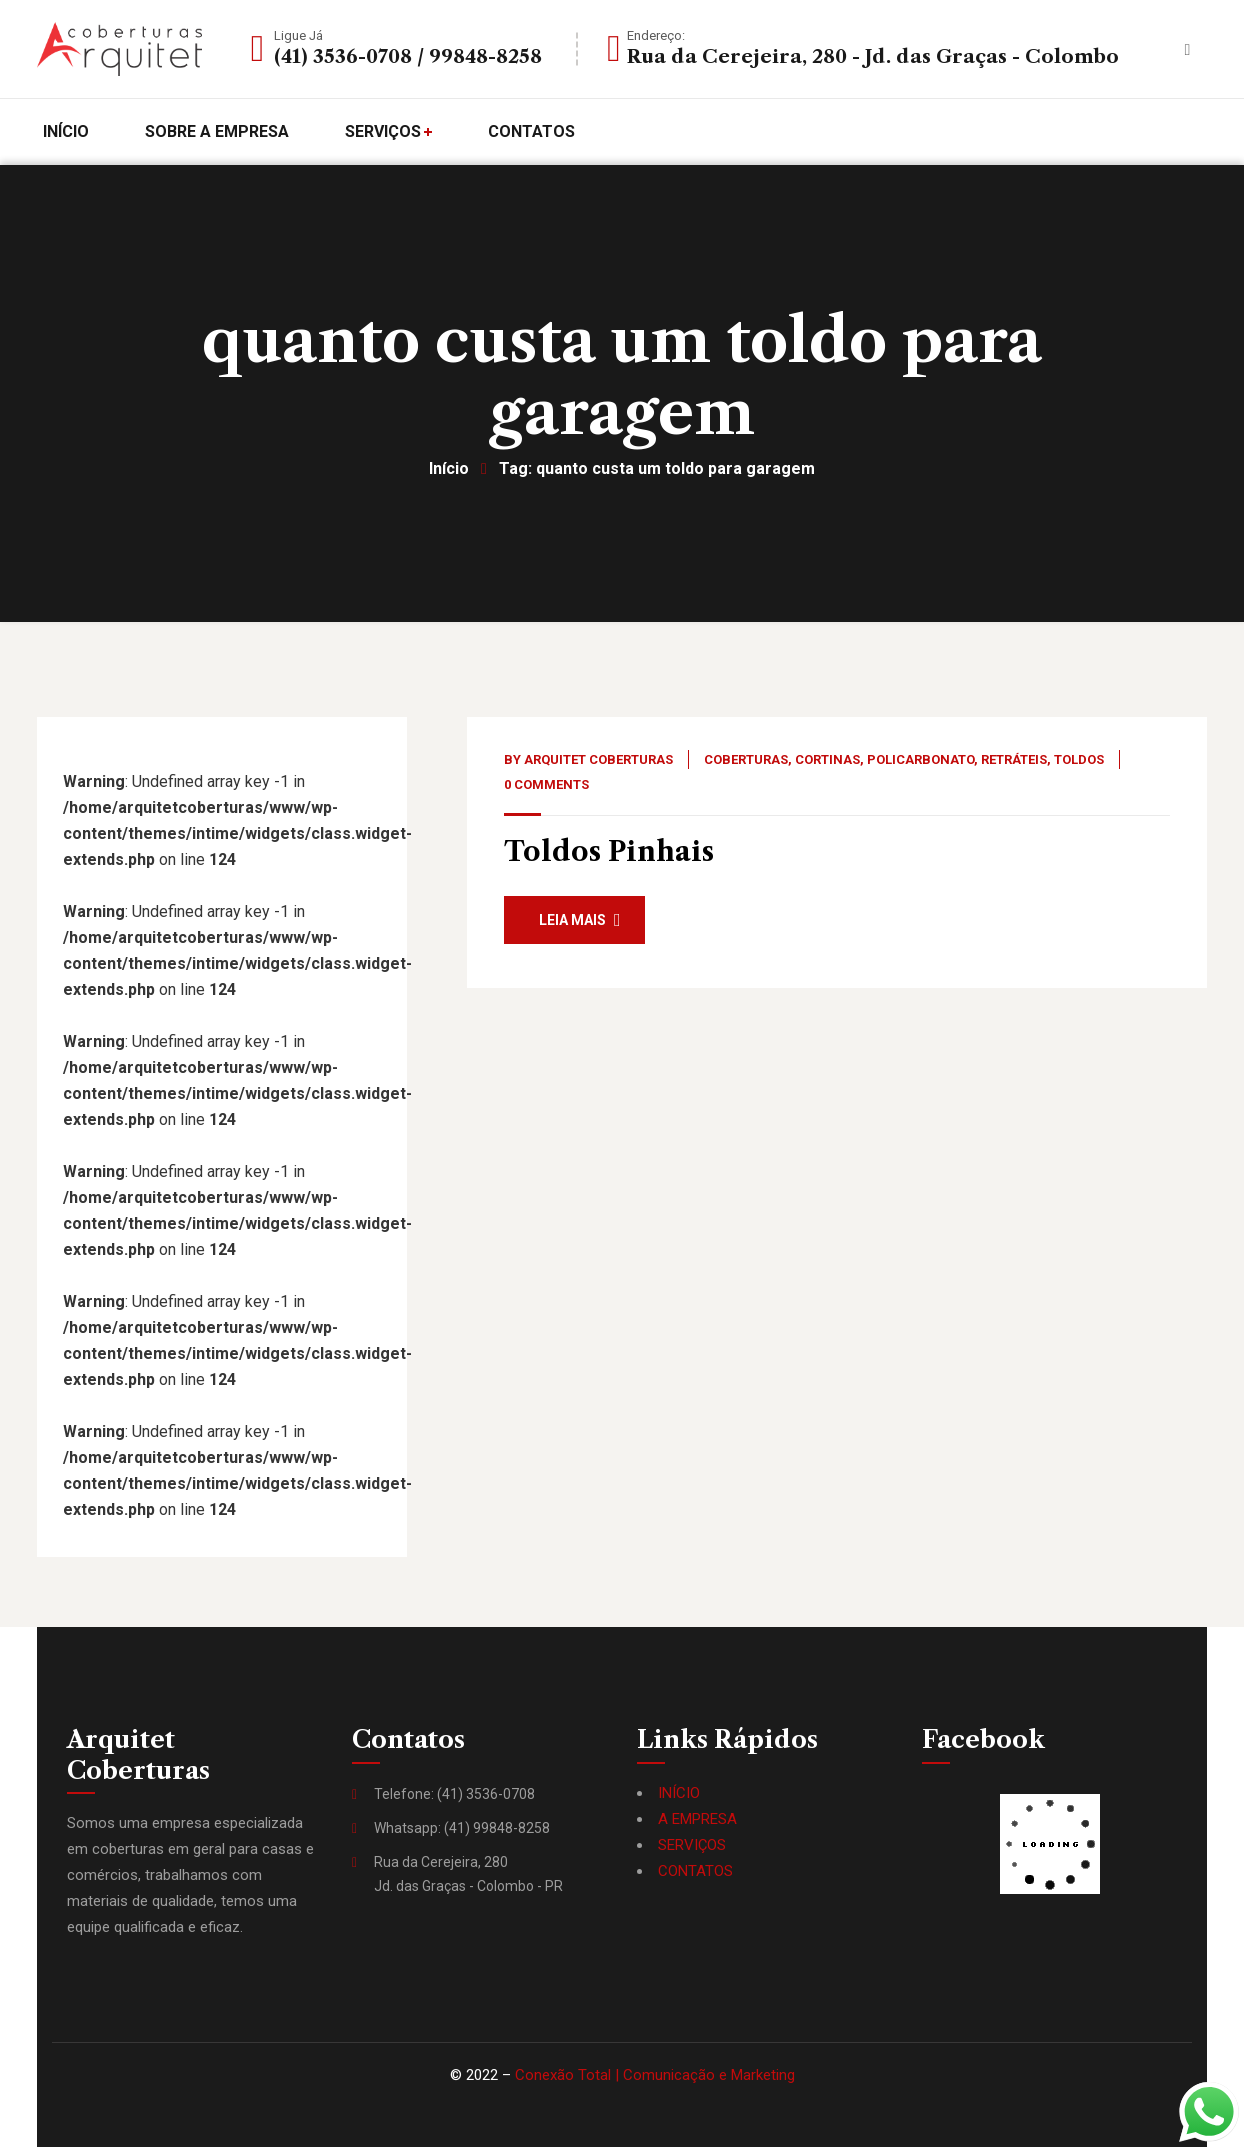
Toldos (1079, 759)
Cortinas (827, 759)
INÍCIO (679, 1793)
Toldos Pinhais (609, 851)
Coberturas (746, 759)
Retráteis (1014, 759)
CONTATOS (695, 1871)
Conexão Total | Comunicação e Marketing (655, 2075)
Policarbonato (920, 759)
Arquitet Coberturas (598, 759)
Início (449, 468)
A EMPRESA (697, 1819)
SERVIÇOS (692, 1845)
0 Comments (546, 784)
